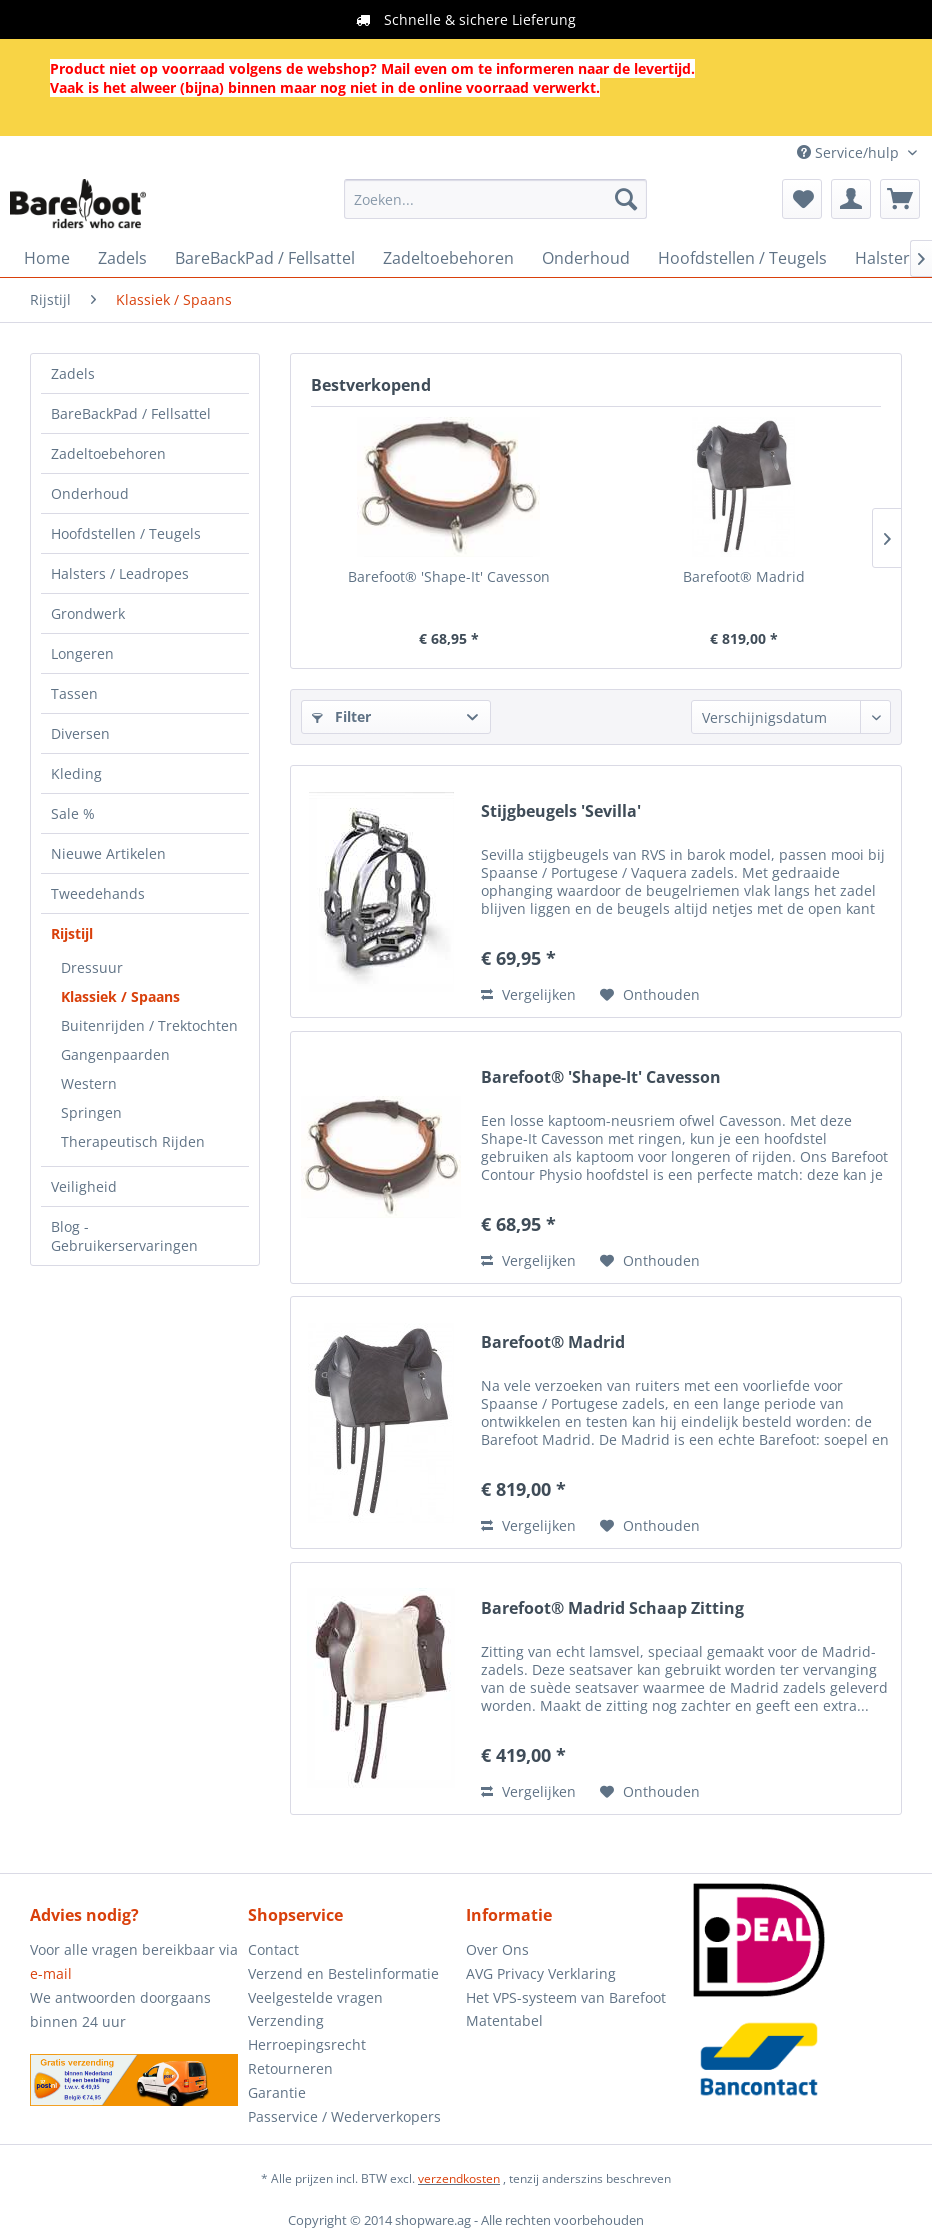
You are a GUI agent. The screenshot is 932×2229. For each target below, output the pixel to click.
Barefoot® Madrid (744, 576)
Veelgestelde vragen (315, 1997)
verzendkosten (459, 2178)
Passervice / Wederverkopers (344, 2116)
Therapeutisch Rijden (133, 1141)
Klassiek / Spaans (120, 996)
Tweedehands (98, 893)
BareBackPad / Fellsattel (131, 413)
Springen (91, 1112)
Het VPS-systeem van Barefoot (566, 1997)
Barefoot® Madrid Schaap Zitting (612, 1608)
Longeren (82, 653)
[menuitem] (495, 199)
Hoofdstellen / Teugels (126, 533)
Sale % (73, 813)
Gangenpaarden (115, 1054)
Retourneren (290, 2068)
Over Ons (497, 1949)
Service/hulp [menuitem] (850, 152)
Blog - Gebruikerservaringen (124, 1236)
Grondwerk (88, 613)
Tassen (74, 693)
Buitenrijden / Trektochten (149, 1025)
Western (89, 1083)
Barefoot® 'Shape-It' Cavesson (449, 576)
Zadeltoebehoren (108, 453)
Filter (341, 716)
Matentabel (504, 2020)
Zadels (73, 373)
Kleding (76, 773)
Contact (273, 1949)
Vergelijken (528, 994)
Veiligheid (84, 1186)
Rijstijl (72, 933)
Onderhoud (90, 493)
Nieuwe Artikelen (108, 853)
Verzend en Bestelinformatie (343, 1973)
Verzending (286, 2020)
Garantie (277, 2092)
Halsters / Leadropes (120, 573)
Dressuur (92, 967)
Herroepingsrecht (307, 2044)
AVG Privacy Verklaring (541, 1973)
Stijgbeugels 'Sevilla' (561, 811)
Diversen (80, 733)
